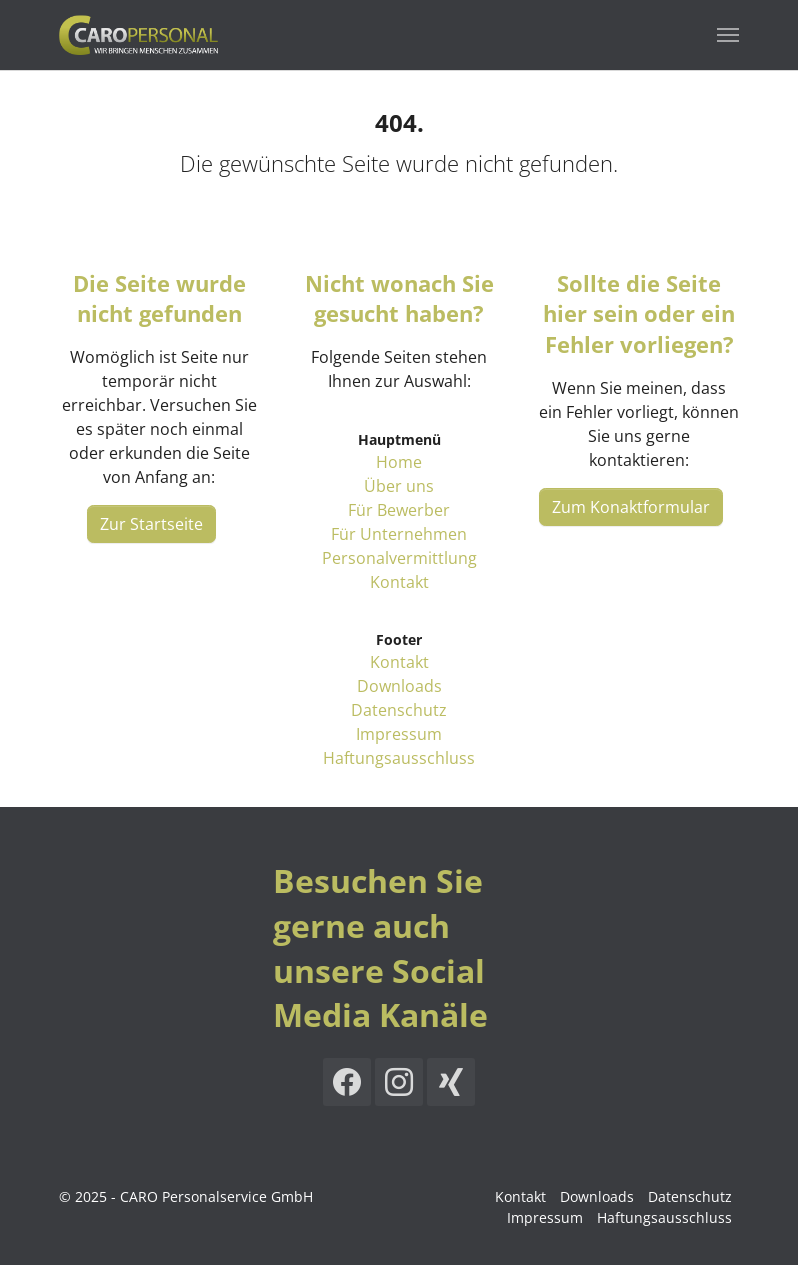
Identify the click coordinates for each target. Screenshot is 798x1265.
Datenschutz (399, 710)
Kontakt (399, 582)
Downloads (399, 686)
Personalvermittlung (399, 558)
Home (399, 462)
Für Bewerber (399, 510)
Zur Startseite (151, 524)
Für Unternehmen (399, 534)
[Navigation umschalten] (728, 35)
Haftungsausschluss (399, 758)
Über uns (399, 486)
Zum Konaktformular (631, 507)
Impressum (399, 734)
